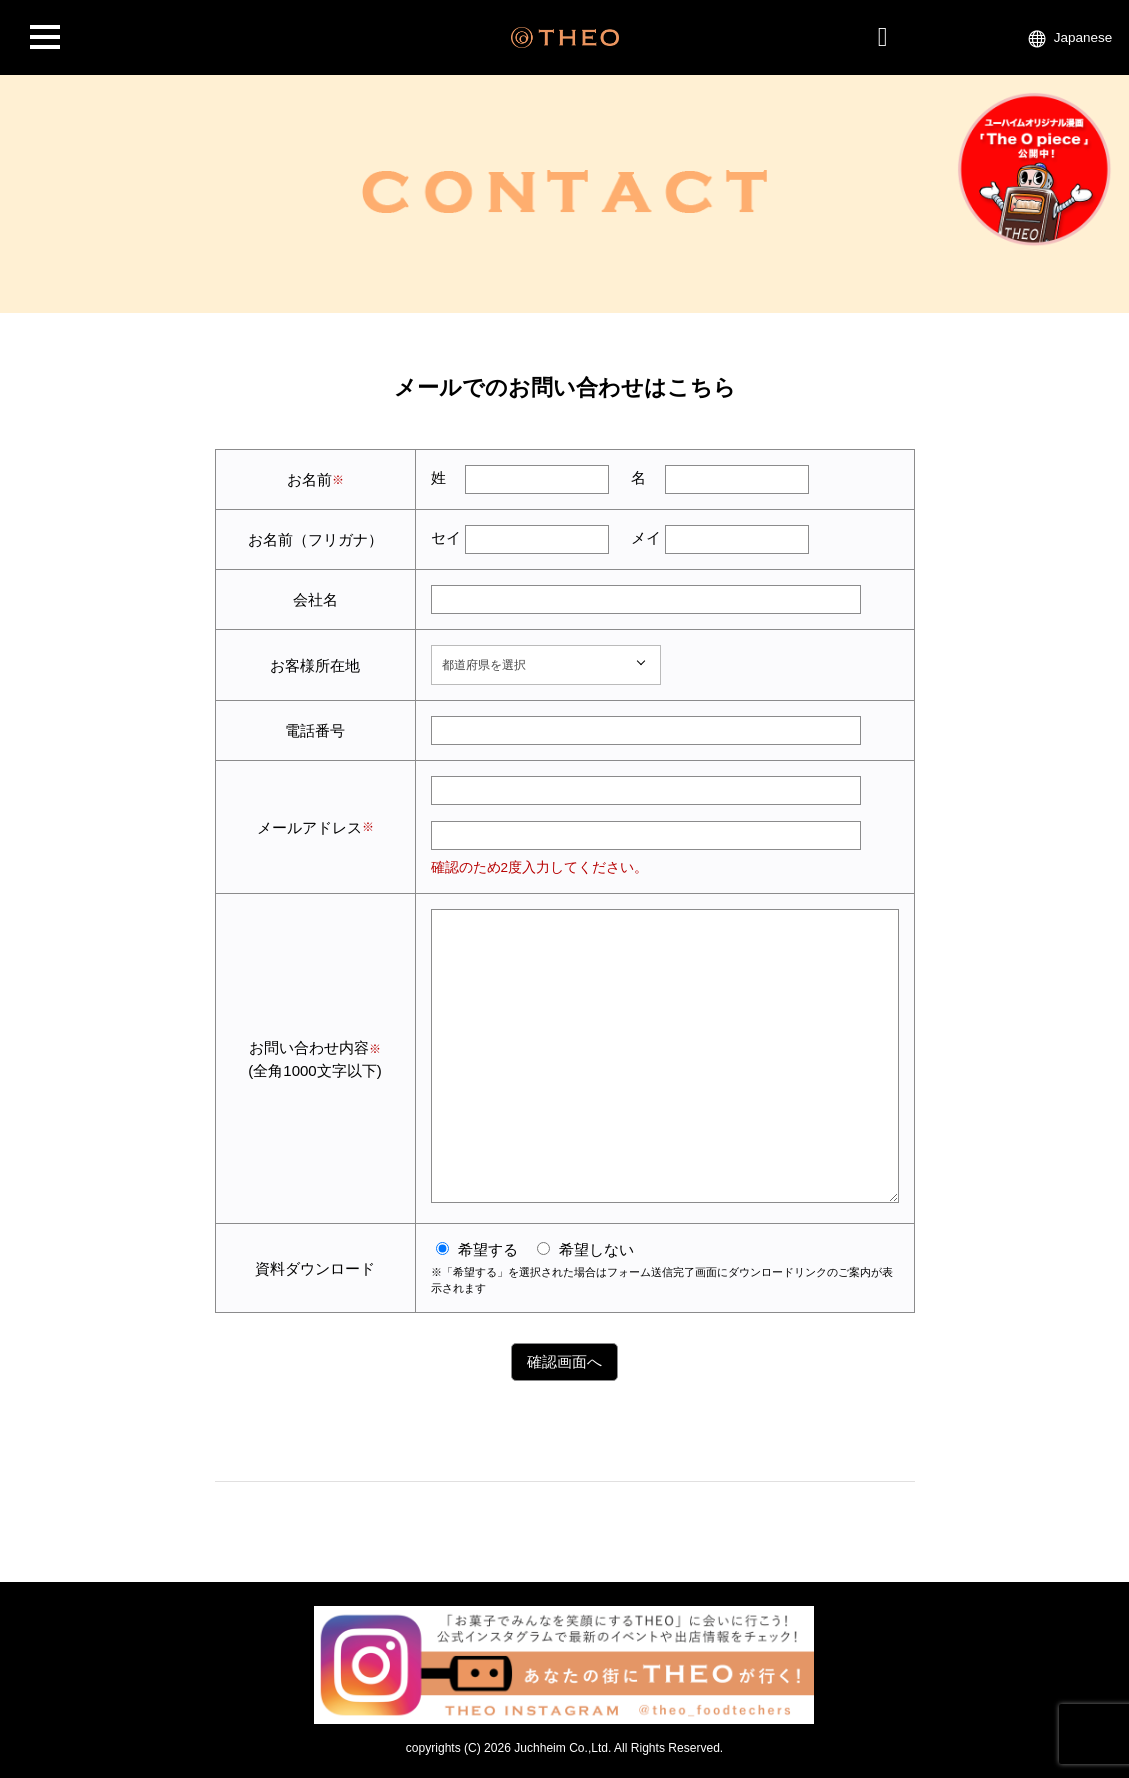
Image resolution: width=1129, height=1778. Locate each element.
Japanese (1083, 37)
